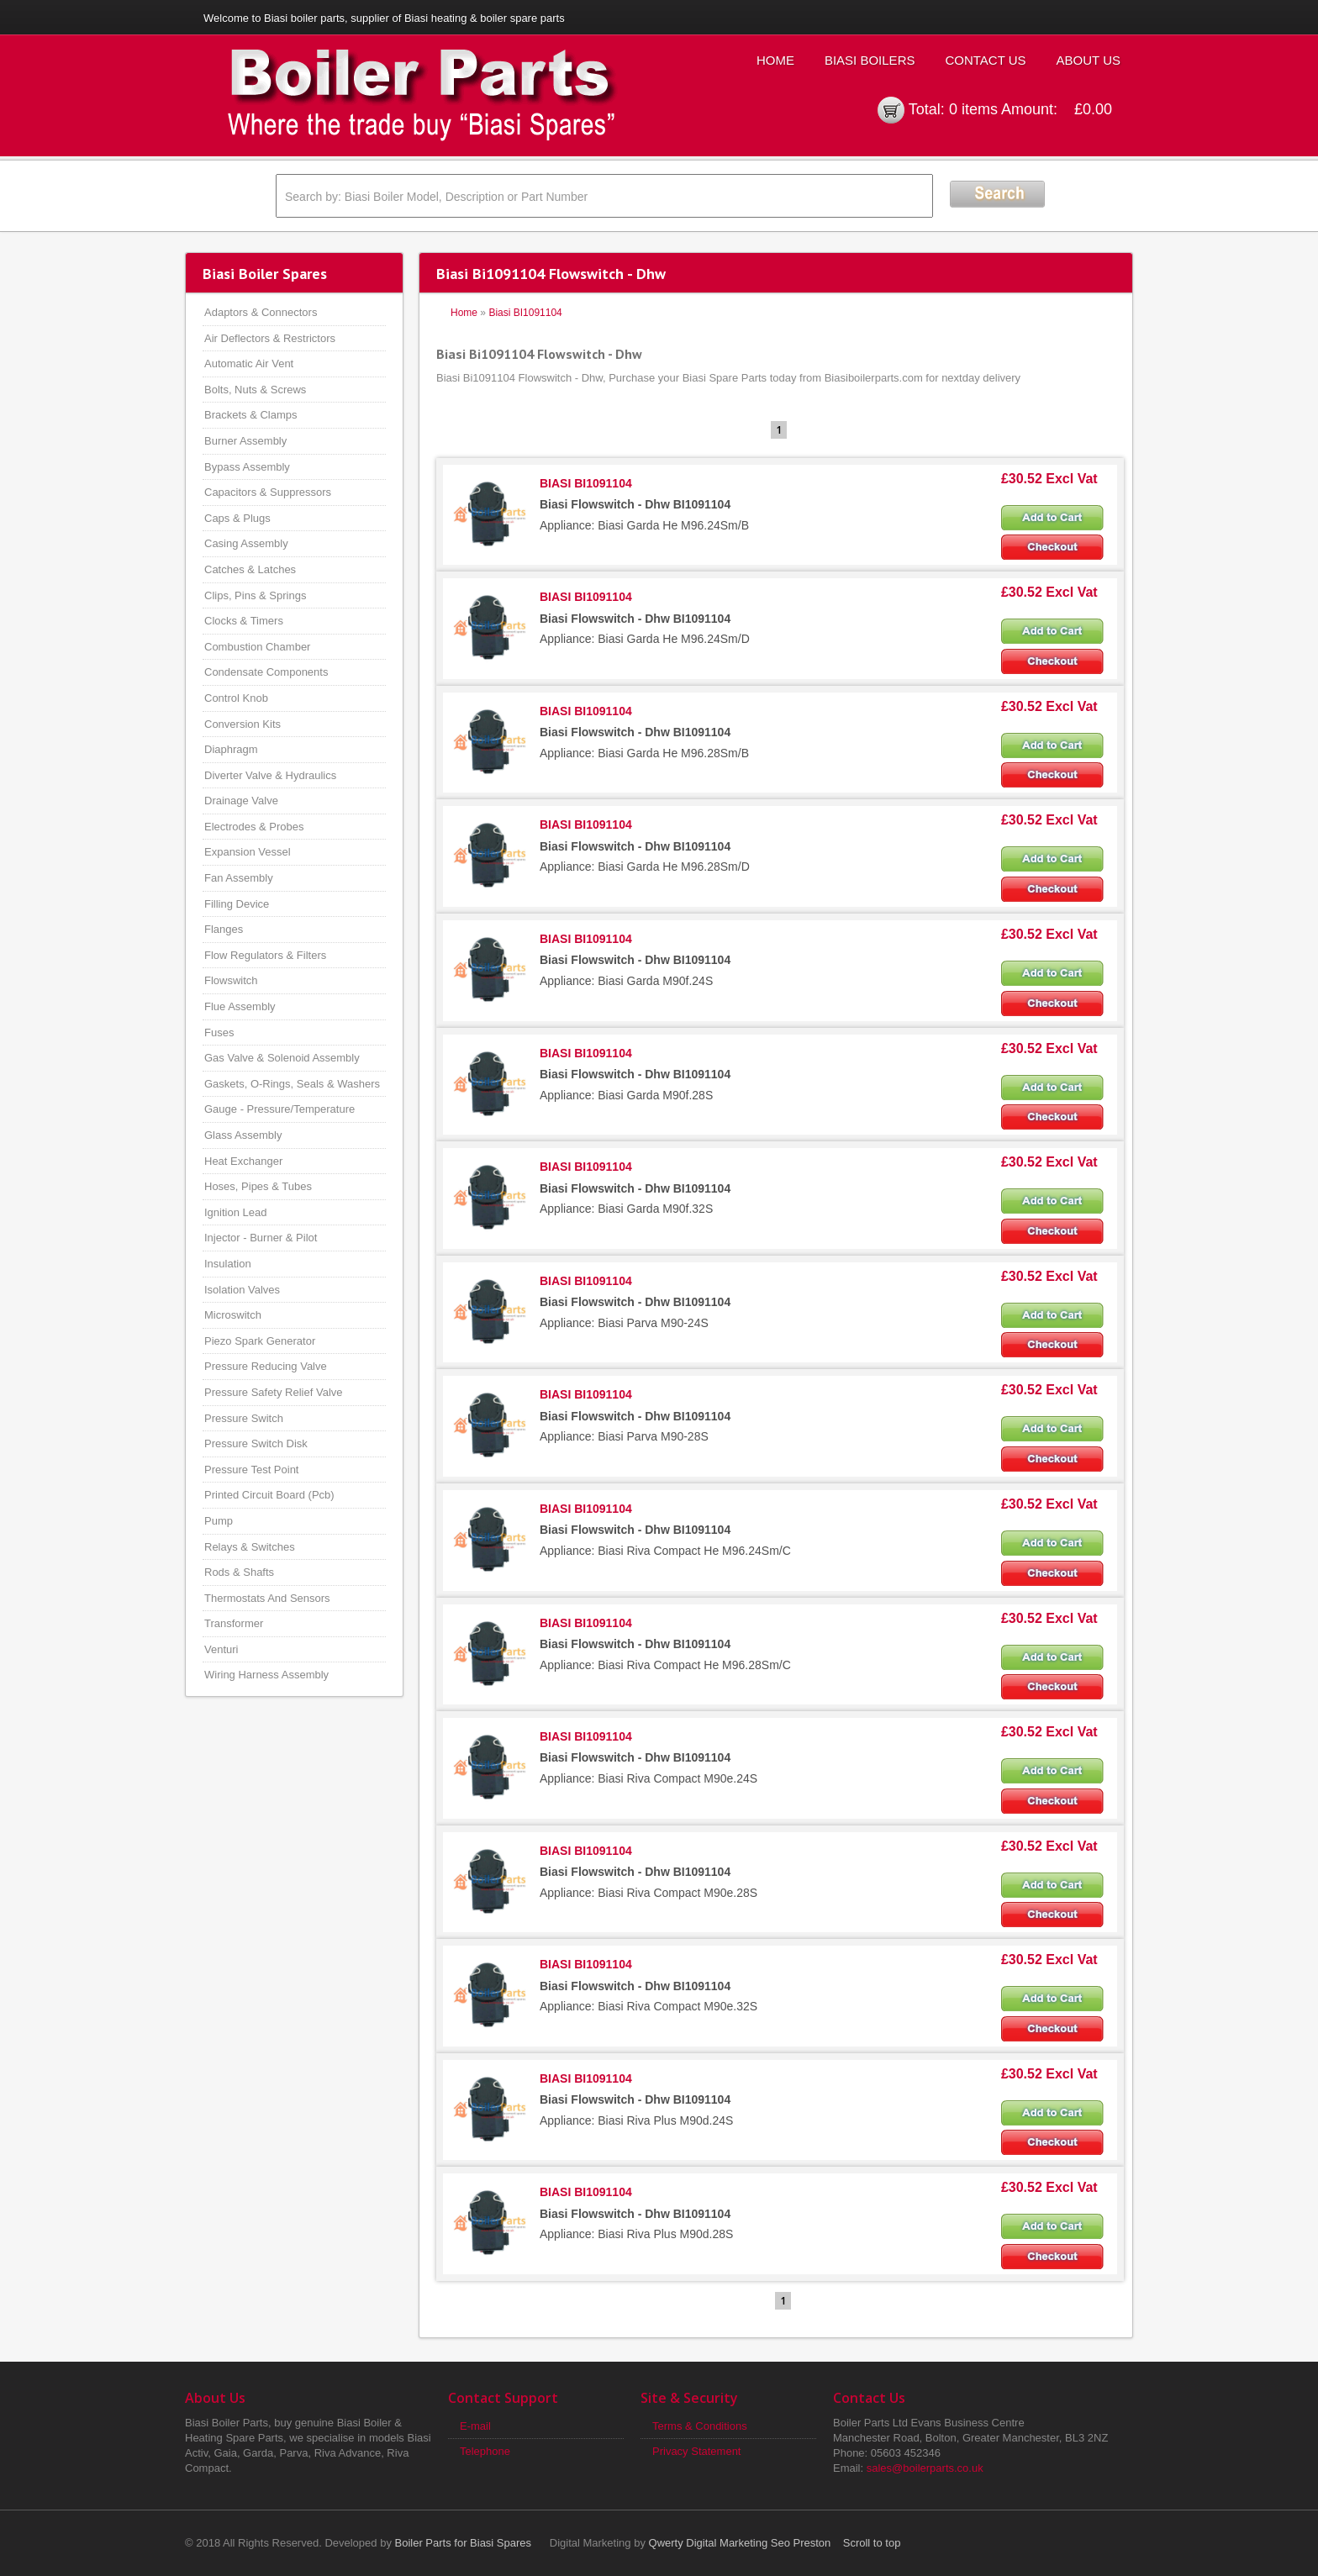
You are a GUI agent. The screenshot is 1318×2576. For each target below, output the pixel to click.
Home (775, 60)
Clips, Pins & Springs (255, 595)
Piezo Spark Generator (259, 1341)
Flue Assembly (240, 1006)
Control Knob (236, 698)
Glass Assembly (243, 1135)
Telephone (485, 2451)
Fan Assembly (238, 878)
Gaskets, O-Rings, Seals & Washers (292, 1083)
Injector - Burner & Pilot (260, 1237)
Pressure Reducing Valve (265, 1366)
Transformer (233, 1623)
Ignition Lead (235, 1212)
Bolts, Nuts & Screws (255, 389)
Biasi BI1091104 (524, 313)
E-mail (475, 2426)
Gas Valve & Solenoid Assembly (282, 1057)
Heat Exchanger (243, 1161)
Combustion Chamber (257, 646)
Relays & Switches (249, 1547)
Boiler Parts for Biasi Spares (463, 2542)
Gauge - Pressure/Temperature (279, 1109)
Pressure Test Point (251, 1469)
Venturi (221, 1649)
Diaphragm (231, 749)
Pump (218, 1521)
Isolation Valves (242, 1289)
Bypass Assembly (247, 467)
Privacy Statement (696, 2451)
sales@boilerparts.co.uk (925, 2468)
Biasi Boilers (870, 60)
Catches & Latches (250, 569)
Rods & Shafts (239, 1572)
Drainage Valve (241, 800)
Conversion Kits (242, 724)
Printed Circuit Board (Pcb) (269, 1494)
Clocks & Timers (243, 620)
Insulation (227, 1263)
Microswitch (232, 1315)
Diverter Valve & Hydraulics (270, 775)
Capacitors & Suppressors (267, 492)
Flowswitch (231, 980)
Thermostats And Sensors (267, 1598)
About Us (1088, 60)
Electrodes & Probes (254, 826)
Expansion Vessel (247, 851)
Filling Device (236, 904)
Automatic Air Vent (248, 363)
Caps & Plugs (237, 518)
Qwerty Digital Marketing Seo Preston (740, 2542)
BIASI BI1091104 (586, 483)
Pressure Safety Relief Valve (273, 1392)
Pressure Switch (243, 1418)
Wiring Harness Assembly (266, 1674)
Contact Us (985, 60)
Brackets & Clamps (251, 414)
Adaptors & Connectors (260, 312)
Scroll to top (872, 2542)
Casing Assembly (246, 543)
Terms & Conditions (699, 2426)
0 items (973, 109)
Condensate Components (266, 672)
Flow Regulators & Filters (265, 955)
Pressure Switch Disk (256, 1443)
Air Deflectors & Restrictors (269, 338)
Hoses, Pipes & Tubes (258, 1186)
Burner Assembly (245, 441)
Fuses (219, 1032)
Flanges (223, 929)
